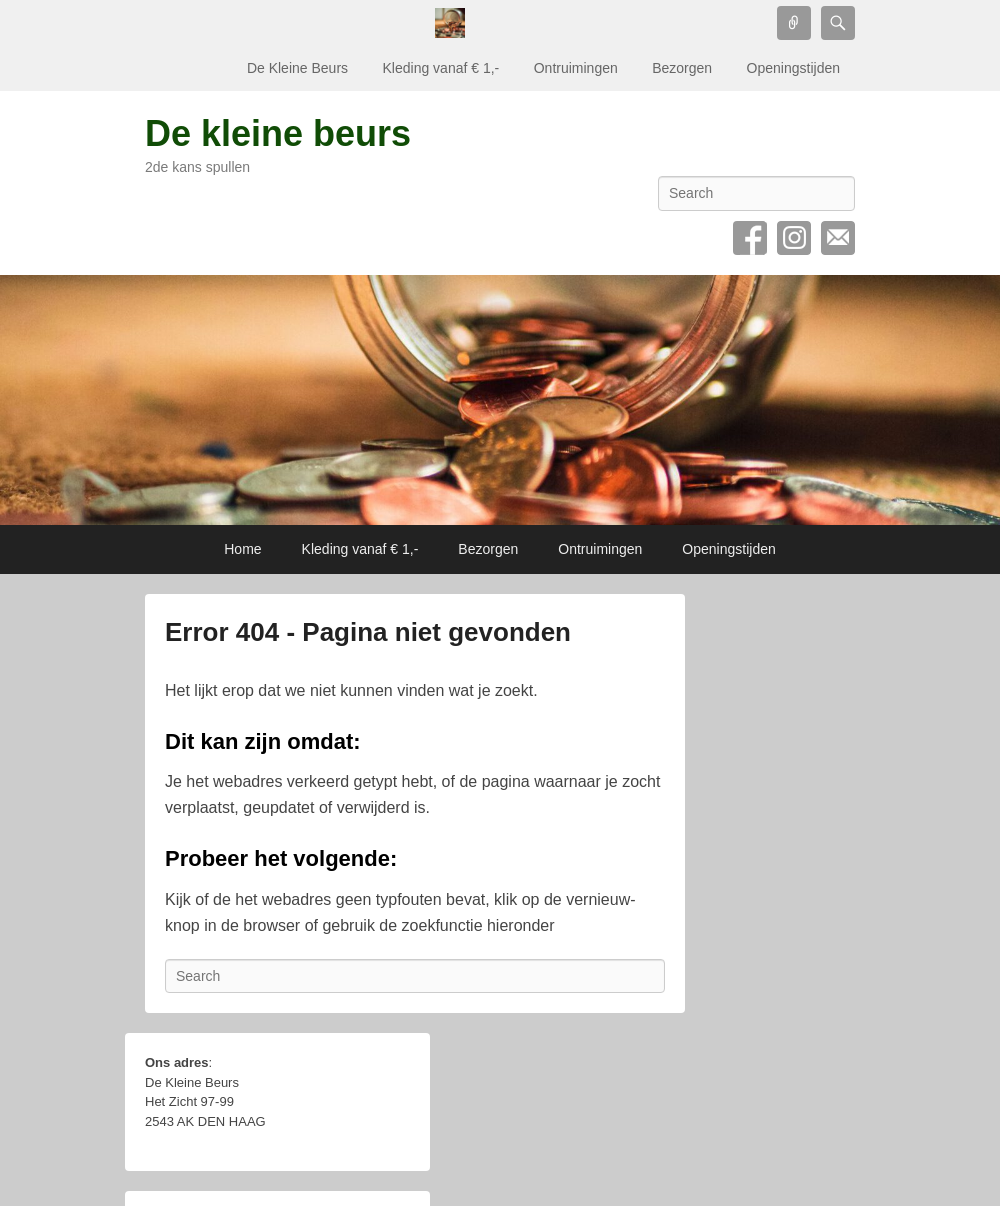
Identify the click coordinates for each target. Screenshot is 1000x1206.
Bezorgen (682, 68)
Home (242, 549)
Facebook (750, 238)
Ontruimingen (576, 68)
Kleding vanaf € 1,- (441, 68)
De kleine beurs (278, 133)
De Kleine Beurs (297, 68)
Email (838, 238)
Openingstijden (793, 68)
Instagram (794, 238)
